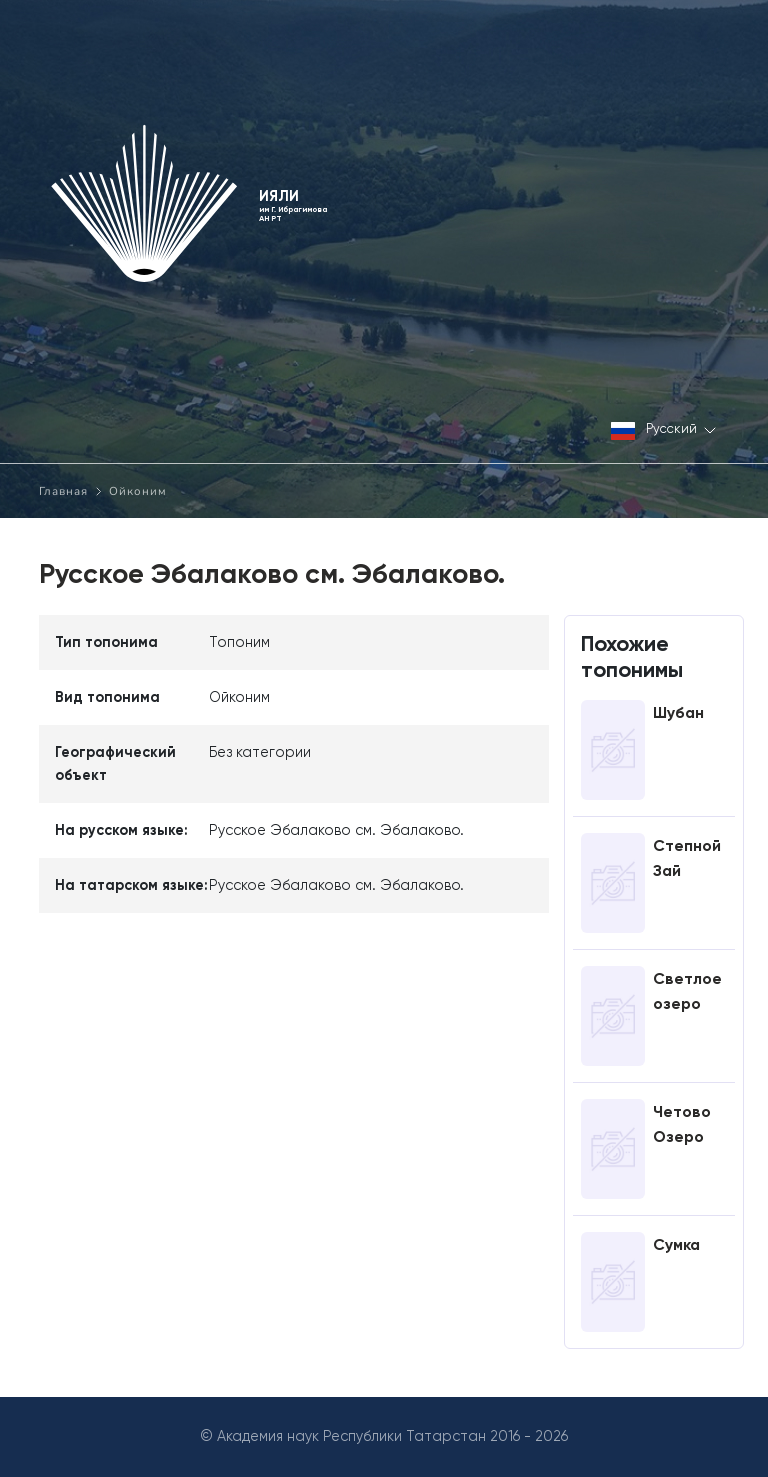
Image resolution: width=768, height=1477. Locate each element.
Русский (663, 430)
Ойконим (138, 491)
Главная (63, 491)
